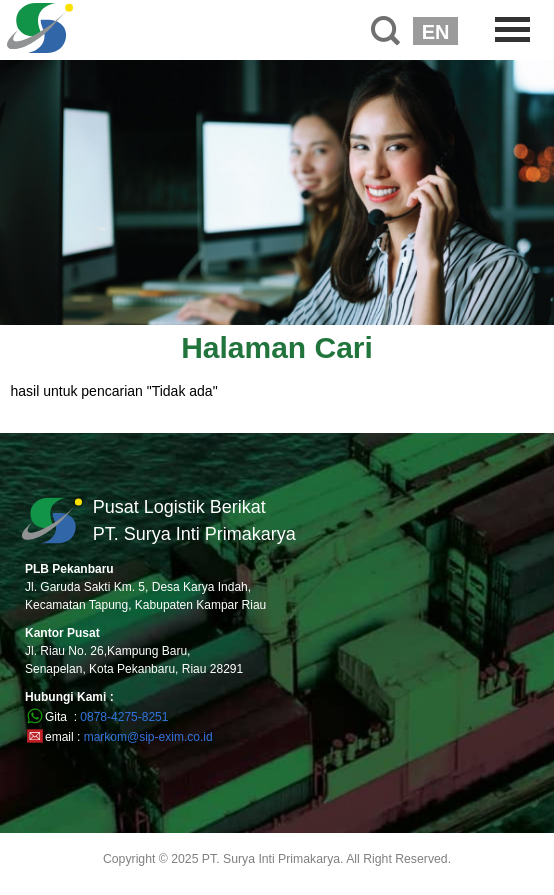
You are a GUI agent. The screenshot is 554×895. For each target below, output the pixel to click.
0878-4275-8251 (124, 717)
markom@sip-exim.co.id (148, 737)
